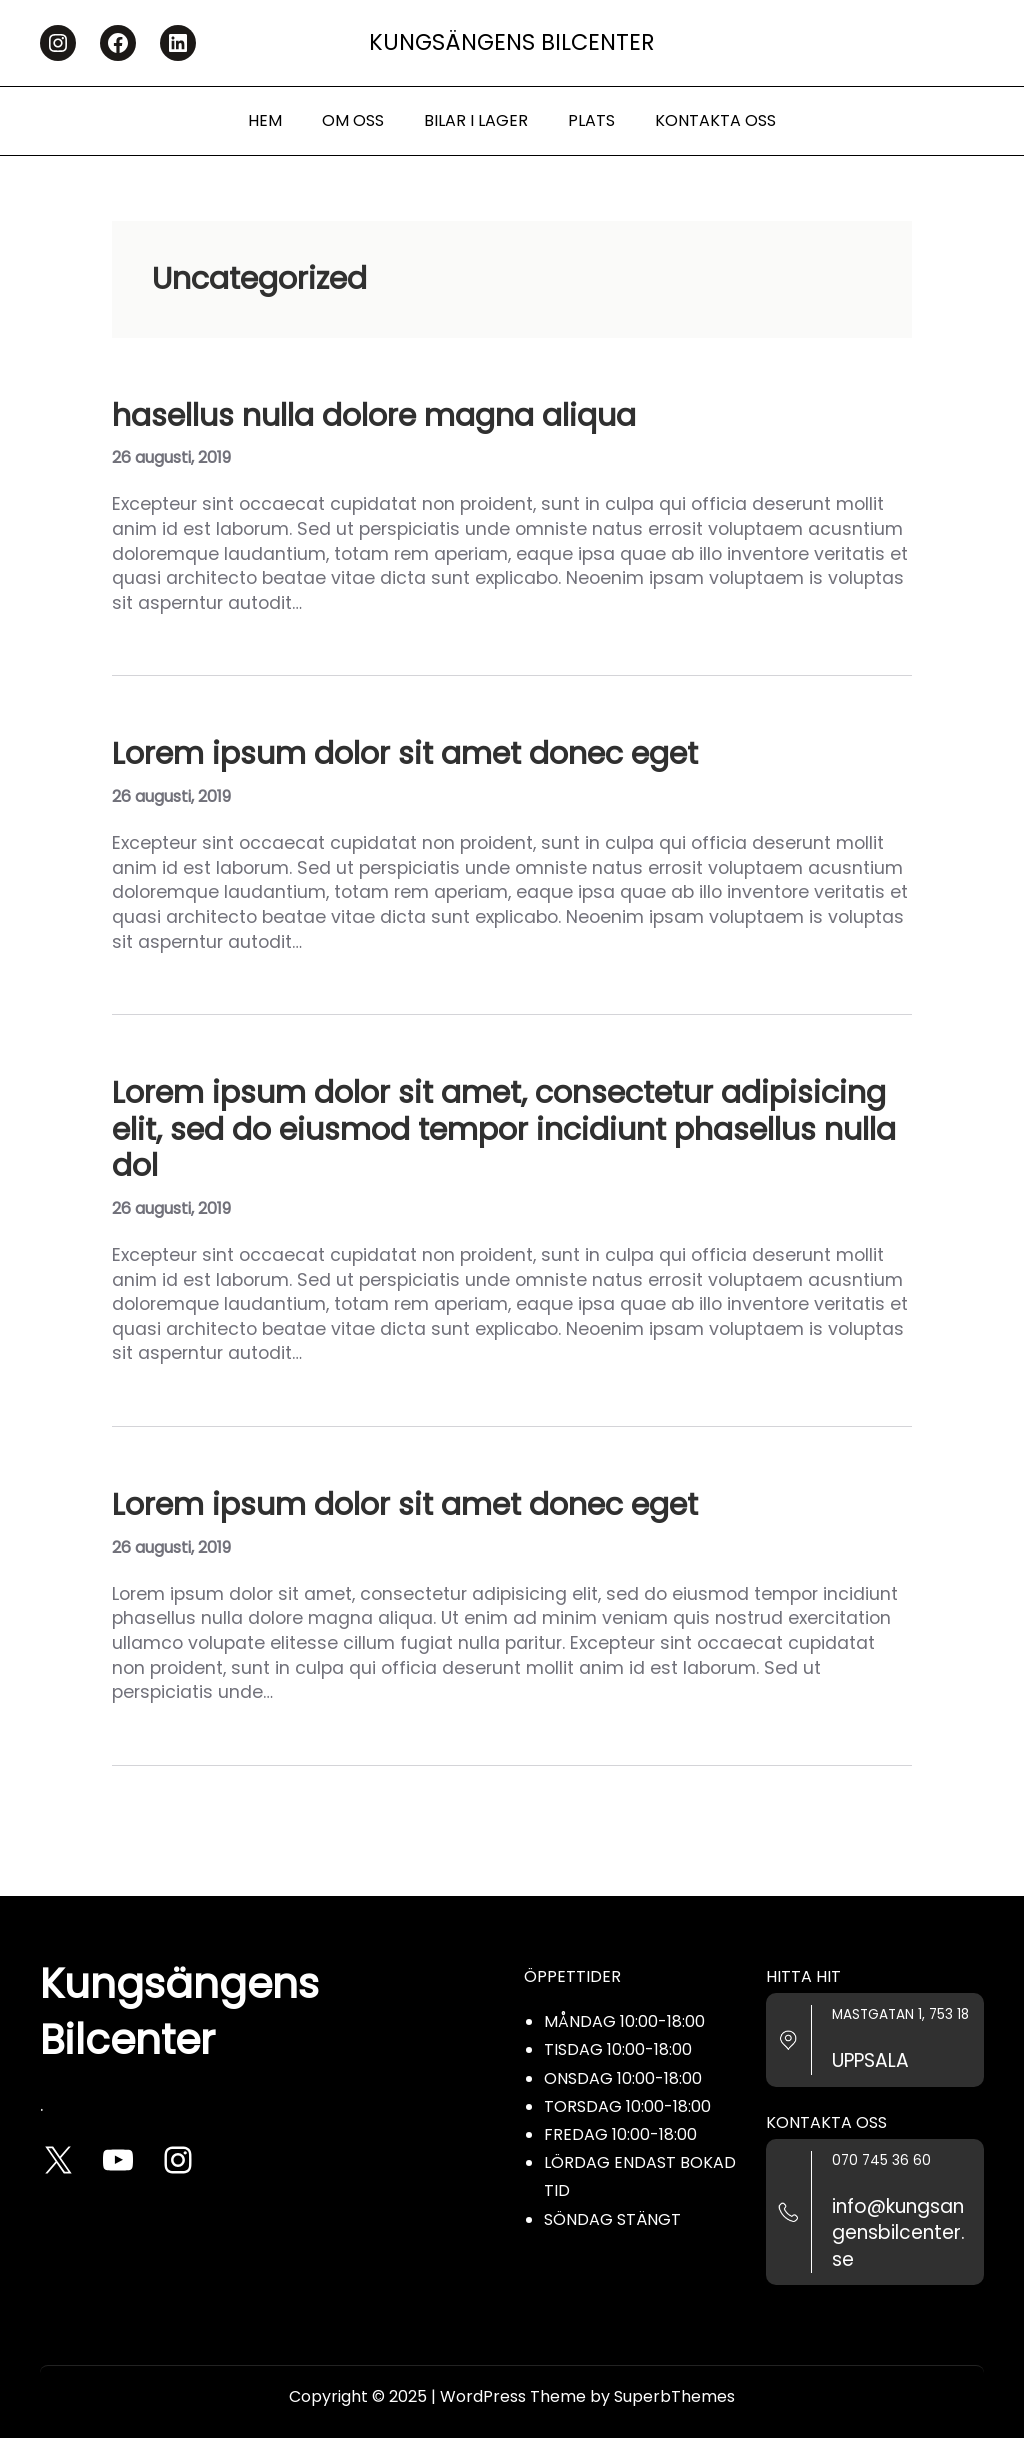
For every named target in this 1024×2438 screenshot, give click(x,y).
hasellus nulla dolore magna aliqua (374, 416)
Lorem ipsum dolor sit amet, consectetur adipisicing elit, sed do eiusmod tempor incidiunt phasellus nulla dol (504, 1129)
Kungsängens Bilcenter (512, 42)
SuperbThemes (674, 2396)
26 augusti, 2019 (171, 457)
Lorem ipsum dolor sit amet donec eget (405, 754)
